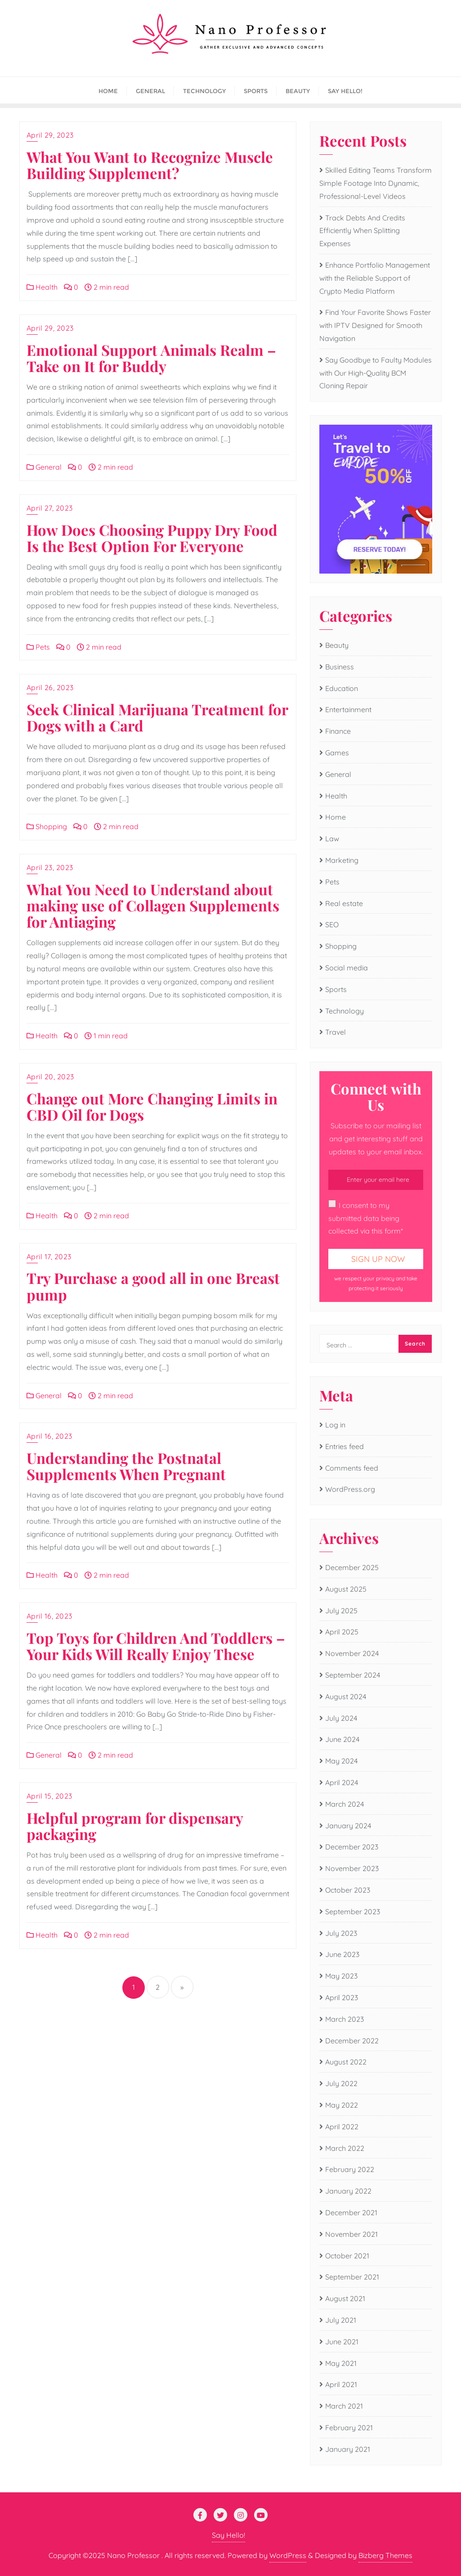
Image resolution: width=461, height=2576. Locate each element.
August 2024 (345, 1696)
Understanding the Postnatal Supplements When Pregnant (126, 1466)
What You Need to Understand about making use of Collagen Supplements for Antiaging (153, 905)
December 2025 (352, 1567)
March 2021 (344, 2405)
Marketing (341, 860)
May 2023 (341, 1975)
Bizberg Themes (385, 2555)
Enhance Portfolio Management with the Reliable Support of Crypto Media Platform (374, 278)
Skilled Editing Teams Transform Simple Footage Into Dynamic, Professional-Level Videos (375, 183)
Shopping (47, 826)
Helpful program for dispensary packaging (135, 1826)
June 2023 (342, 1954)
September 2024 (352, 1674)
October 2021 (347, 2255)
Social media (346, 967)
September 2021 (352, 2276)
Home (335, 816)
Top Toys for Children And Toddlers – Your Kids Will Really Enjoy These (156, 1646)
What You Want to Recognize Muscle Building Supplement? (150, 165)
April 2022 (341, 2126)
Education (341, 688)
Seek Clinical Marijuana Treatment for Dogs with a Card (157, 717)
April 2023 (341, 1997)
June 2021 (341, 2341)
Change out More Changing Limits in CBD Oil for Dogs (152, 1106)
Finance (338, 731)
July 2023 (341, 1933)
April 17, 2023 (49, 1256)
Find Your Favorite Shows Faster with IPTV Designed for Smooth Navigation (375, 325)
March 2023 (344, 2019)
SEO (332, 924)
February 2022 (349, 2169)
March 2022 (344, 2148)
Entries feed (344, 1446)
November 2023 (352, 1868)
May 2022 (341, 2104)
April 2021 (341, 2384)
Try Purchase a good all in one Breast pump (153, 1286)
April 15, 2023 (49, 1795)
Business (339, 666)
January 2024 (348, 1825)
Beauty (337, 645)
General (44, 466)
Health (42, 287)
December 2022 (352, 2040)
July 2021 (340, 2320)
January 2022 (348, 2190)
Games (337, 752)
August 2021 (345, 2298)
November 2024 (352, 1653)
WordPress (287, 2555)
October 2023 (347, 1889)
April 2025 (341, 1631)
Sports (336, 989)
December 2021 (351, 2212)
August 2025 (346, 1588)
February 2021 (349, 2427)
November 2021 (351, 2234)
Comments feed (351, 1467)
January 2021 (347, 2449)
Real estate (344, 903)
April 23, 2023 (50, 867)
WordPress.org (350, 1489)
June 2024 (342, 1739)
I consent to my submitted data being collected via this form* (365, 1218)
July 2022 (341, 2083)
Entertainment (348, 709)
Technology (344, 1010)
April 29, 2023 (50, 134)
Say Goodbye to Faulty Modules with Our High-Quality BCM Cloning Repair (375, 372)
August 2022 (346, 2061)
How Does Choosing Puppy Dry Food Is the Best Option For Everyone (152, 538)
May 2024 (341, 1760)
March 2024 (344, 1804)
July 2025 (341, 1610)
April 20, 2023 (50, 1076)
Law (332, 838)
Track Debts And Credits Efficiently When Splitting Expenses (362, 230)
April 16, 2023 (49, 1436)
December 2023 (351, 1846)
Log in (335, 1424)
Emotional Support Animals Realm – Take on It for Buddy (151, 358)
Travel (335, 1032)
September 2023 (352, 1911)
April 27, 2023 (50, 507)
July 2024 (341, 1718)
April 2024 (341, 1782)
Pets (38, 646)
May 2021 (341, 2363)
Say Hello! (228, 2535)
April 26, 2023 (50, 687)
